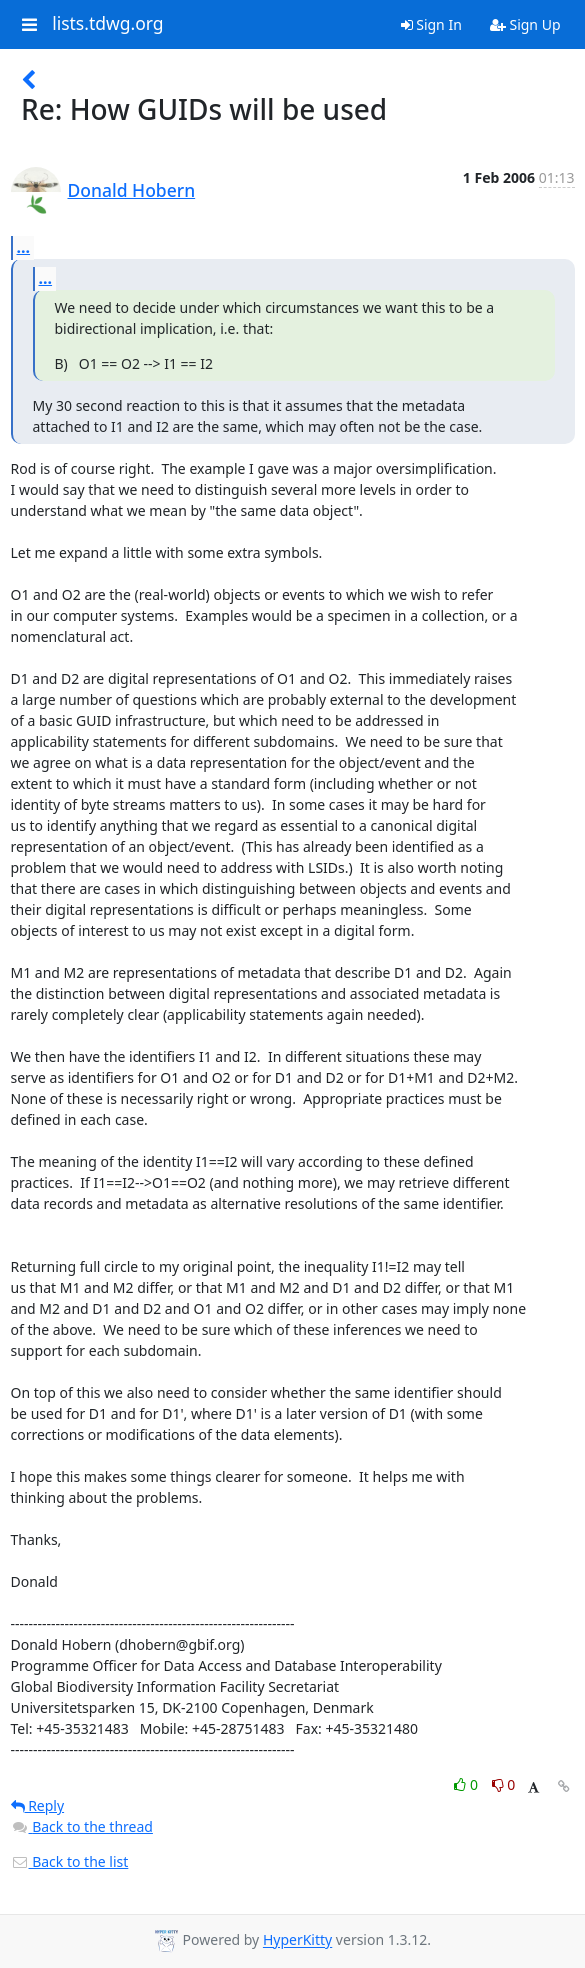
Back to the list (70, 1861)
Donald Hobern (132, 190)
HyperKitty (297, 1940)
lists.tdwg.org (108, 24)
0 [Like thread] (467, 1784)
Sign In (431, 24)
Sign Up (525, 24)
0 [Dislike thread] (504, 1784)
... (24, 247)
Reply (38, 1805)
